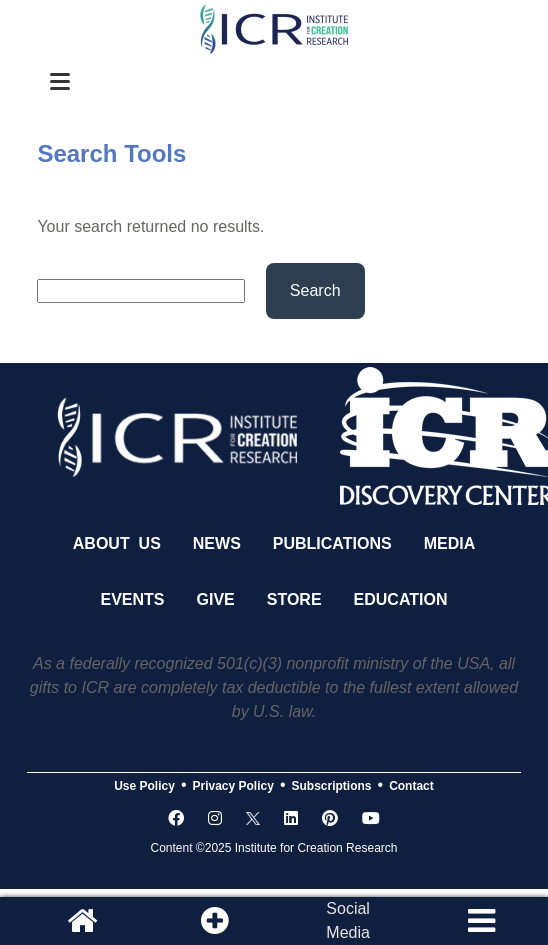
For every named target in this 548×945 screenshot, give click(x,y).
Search (315, 290)
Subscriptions (332, 786)
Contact (411, 786)
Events (133, 599)
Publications (332, 543)
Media (450, 543)
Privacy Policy (233, 786)
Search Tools (111, 153)
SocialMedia (348, 920)
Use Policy (144, 786)
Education (401, 599)
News (217, 543)
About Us (117, 543)
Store (294, 599)
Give (216, 599)
